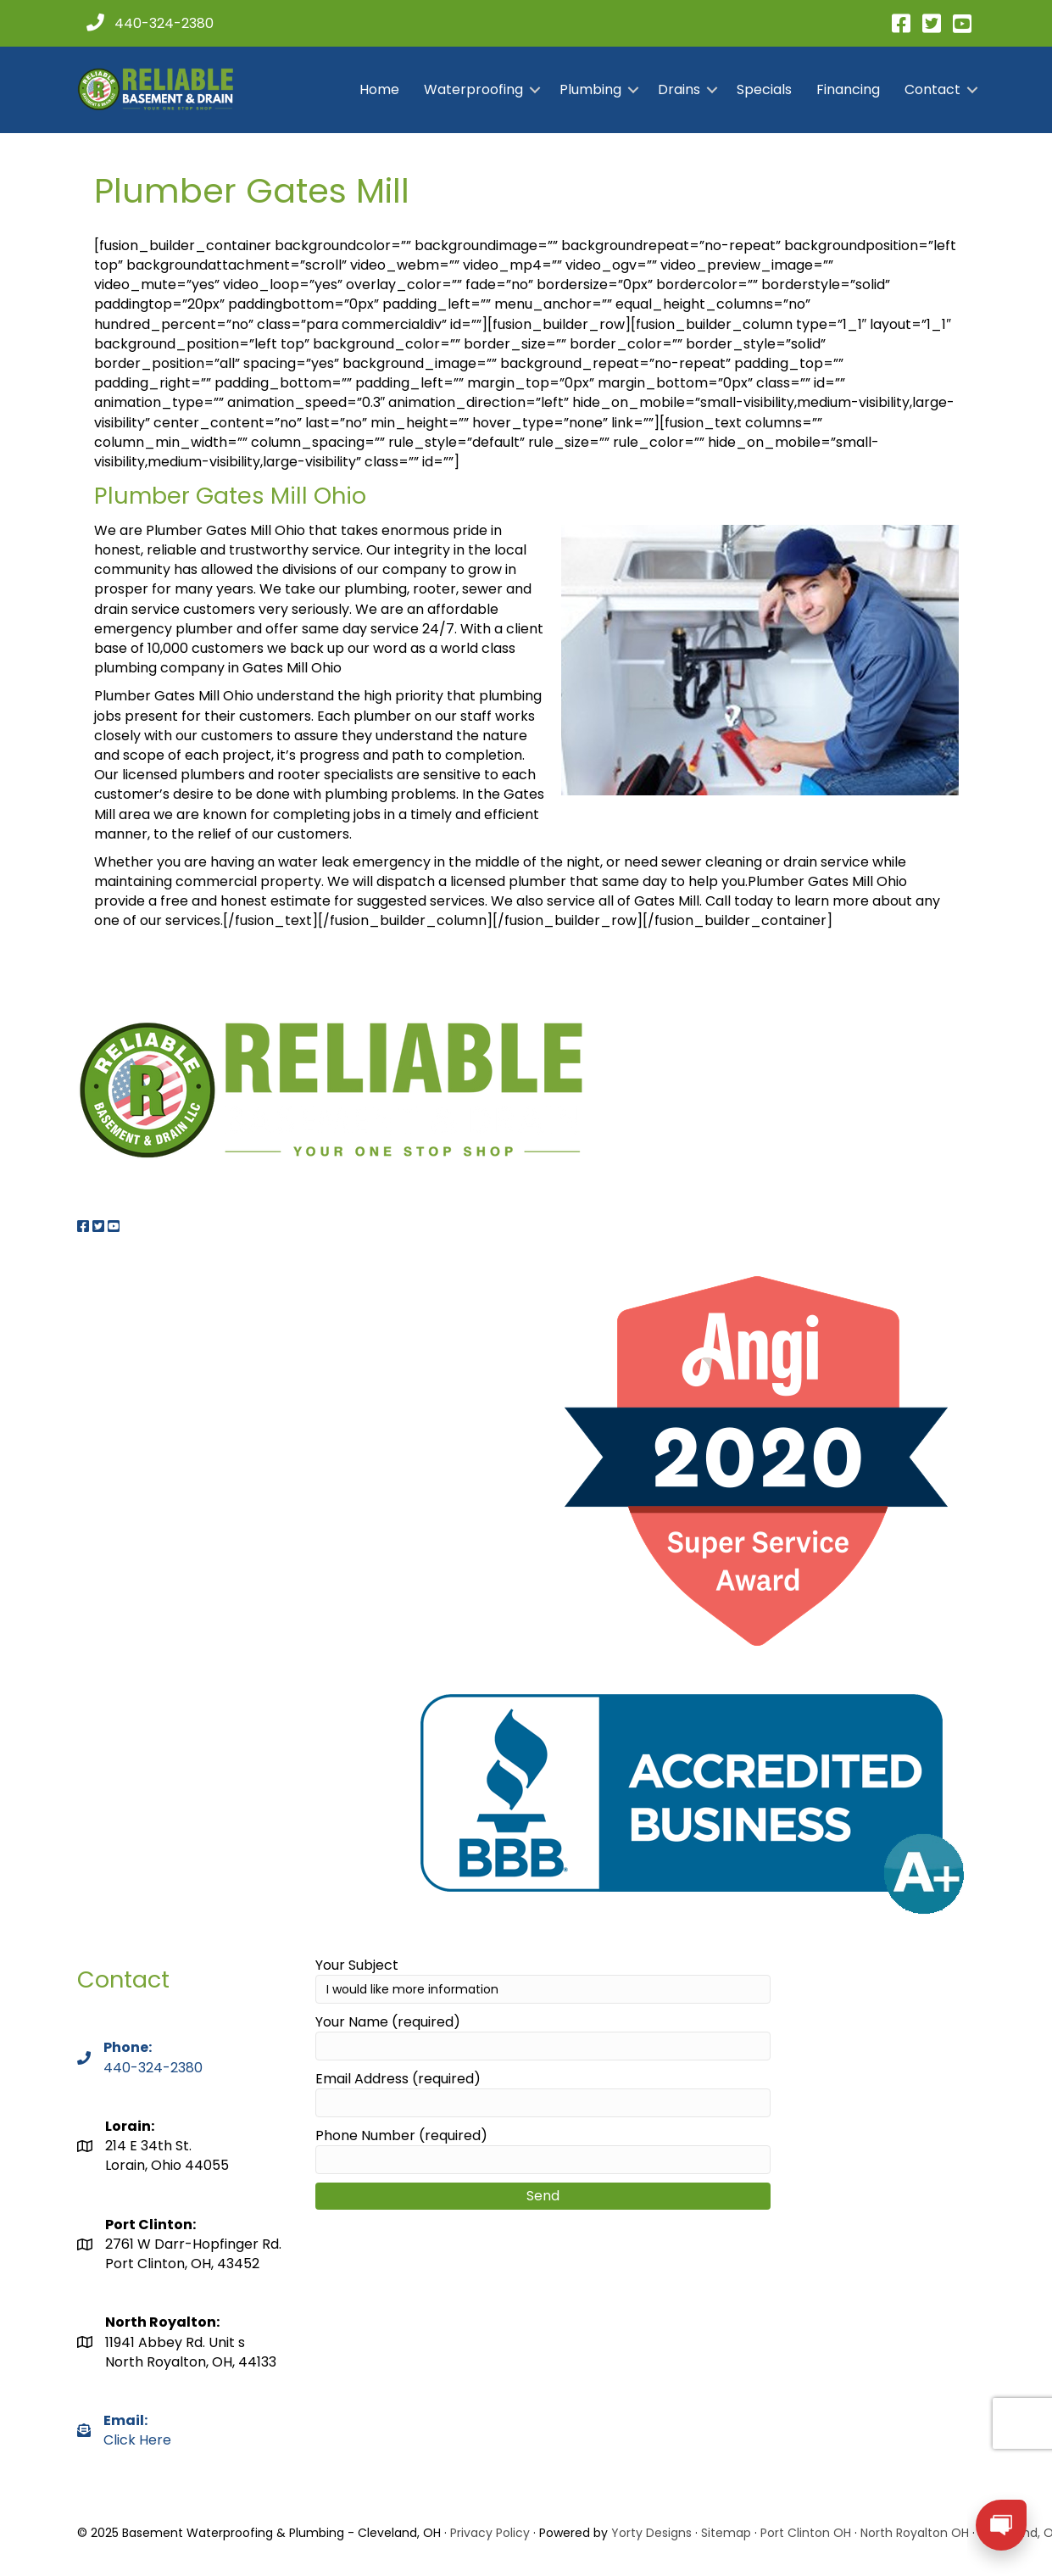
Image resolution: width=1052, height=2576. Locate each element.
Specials (764, 89)
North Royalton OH (914, 2532)
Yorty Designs (651, 2532)
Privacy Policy (490, 2532)
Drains (679, 89)
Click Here (137, 2430)
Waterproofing (473, 89)
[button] (535, 90)
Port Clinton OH (805, 2532)
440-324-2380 (153, 2067)
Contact (932, 89)
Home (379, 89)
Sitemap (726, 2532)
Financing (848, 89)
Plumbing (590, 89)
